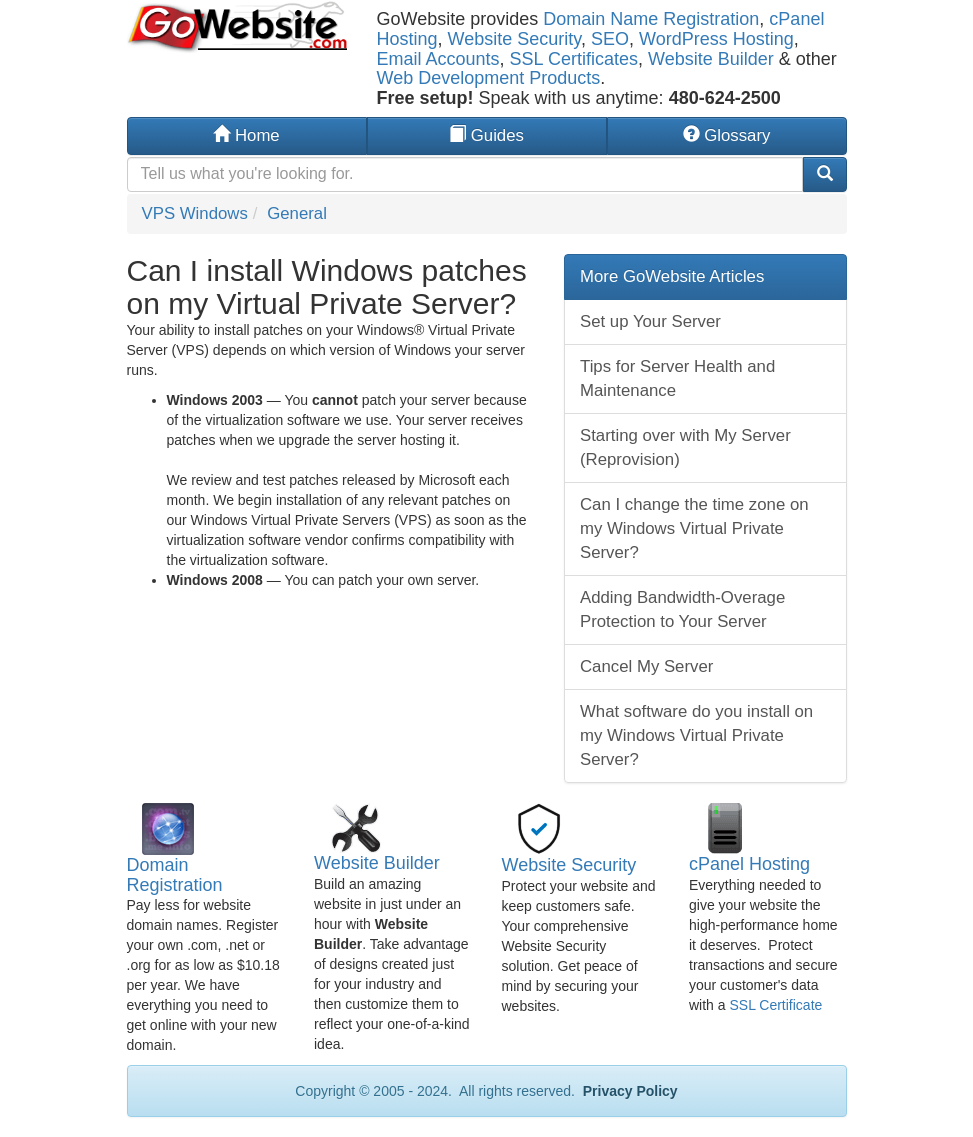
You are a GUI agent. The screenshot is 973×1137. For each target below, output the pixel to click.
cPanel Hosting (749, 864)
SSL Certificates (574, 59)
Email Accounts (438, 59)
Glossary (727, 135)
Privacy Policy (628, 1091)
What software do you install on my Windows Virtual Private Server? (696, 735)
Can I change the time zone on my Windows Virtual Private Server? (694, 528)
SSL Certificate (775, 1005)
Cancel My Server (646, 666)
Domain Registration (175, 875)
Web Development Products (489, 78)
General (297, 213)
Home (246, 135)
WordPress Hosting (716, 39)
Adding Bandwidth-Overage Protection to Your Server (682, 609)
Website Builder (711, 59)
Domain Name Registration (651, 19)
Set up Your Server (650, 321)
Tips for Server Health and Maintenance (677, 378)
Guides (486, 135)
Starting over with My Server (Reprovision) (685, 447)
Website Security (514, 39)
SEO (610, 39)
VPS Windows (195, 213)
